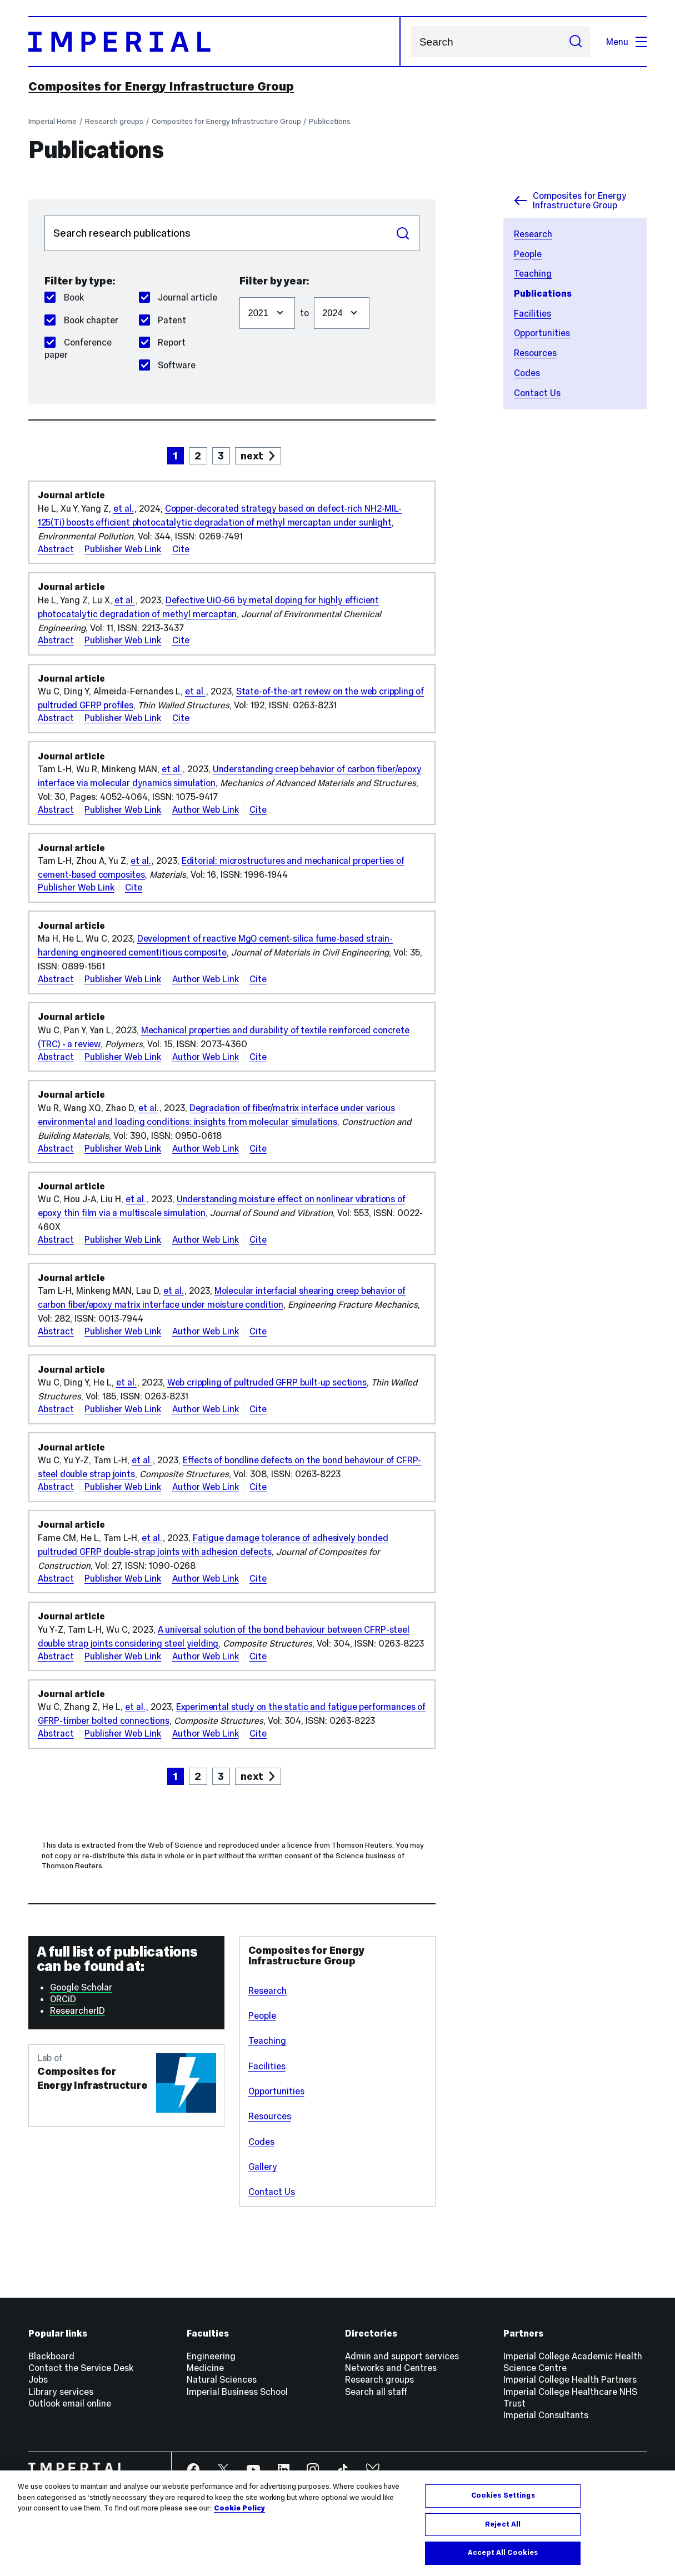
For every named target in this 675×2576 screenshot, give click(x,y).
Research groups (114, 121)
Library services (60, 2391)
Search (403, 233)
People (528, 253)
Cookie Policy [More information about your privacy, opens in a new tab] (239, 2519)
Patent (162, 320)
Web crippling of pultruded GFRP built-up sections (267, 1382)
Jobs (38, 2379)
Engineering (211, 2356)
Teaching (533, 273)
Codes (527, 372)
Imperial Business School (237, 2391)
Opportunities (542, 332)
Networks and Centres (391, 2367)
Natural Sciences (222, 2379)
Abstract (56, 548)
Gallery (262, 2166)
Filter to (313, 291)
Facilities (532, 313)
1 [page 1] (175, 455)
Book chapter (81, 320)
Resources (535, 352)
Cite (180, 548)
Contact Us (537, 392)
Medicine (205, 2367)
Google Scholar (81, 1987)
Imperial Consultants (545, 2414)
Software (167, 365)
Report (162, 342)
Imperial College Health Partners (570, 2379)
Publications (330, 121)
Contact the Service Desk (80, 2367)
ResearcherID (77, 2010)
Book (63, 297)
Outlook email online (69, 2403)
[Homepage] (214, 42)
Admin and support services (402, 2356)
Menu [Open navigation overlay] (626, 41)
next (252, 455)
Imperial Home (52, 121)
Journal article (178, 297)
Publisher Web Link (122, 548)
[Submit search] (575, 41)
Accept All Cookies (503, 2563)
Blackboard (51, 2356)
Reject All (503, 2535)
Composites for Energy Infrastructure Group (161, 86)
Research (533, 233)
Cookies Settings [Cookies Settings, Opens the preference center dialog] (503, 2506)
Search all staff (376, 2391)
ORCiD (63, 1998)
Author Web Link (205, 809)
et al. (123, 508)
